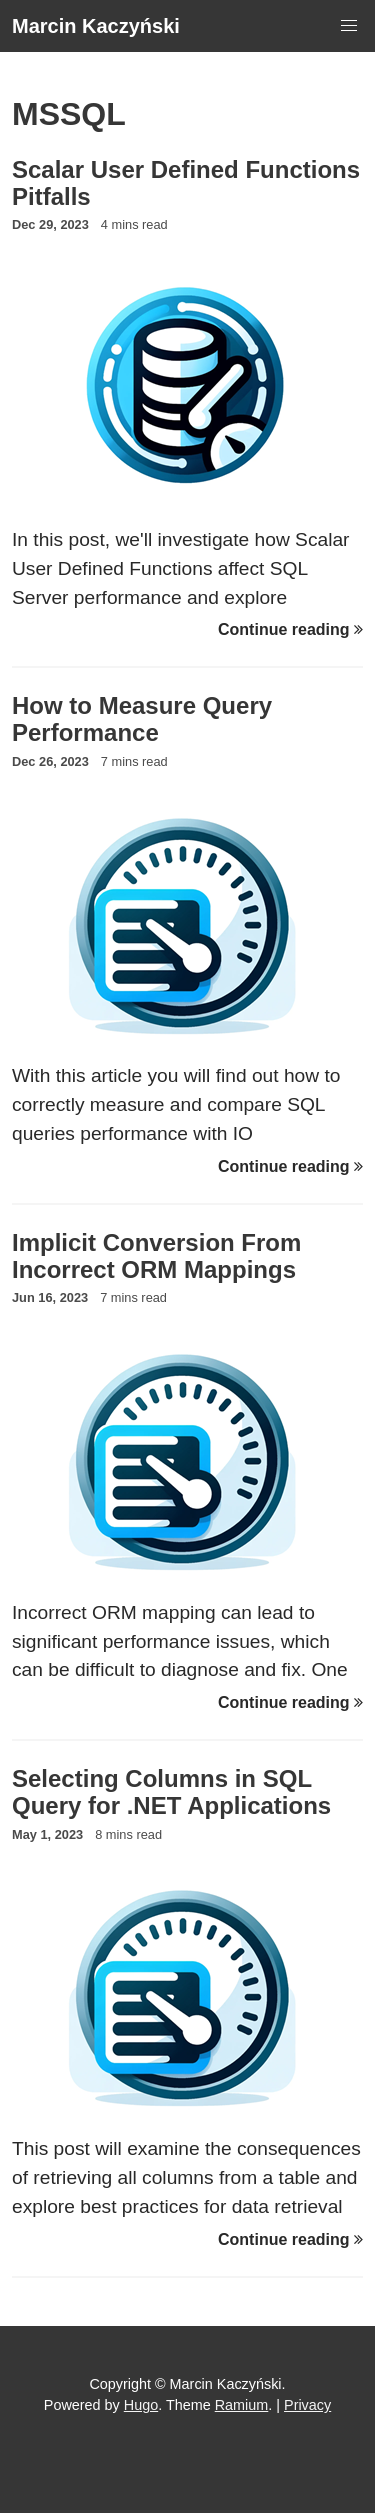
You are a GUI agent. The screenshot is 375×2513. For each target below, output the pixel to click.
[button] (349, 26)
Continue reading (290, 629)
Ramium (242, 2405)
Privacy (307, 2405)
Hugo (141, 2405)
